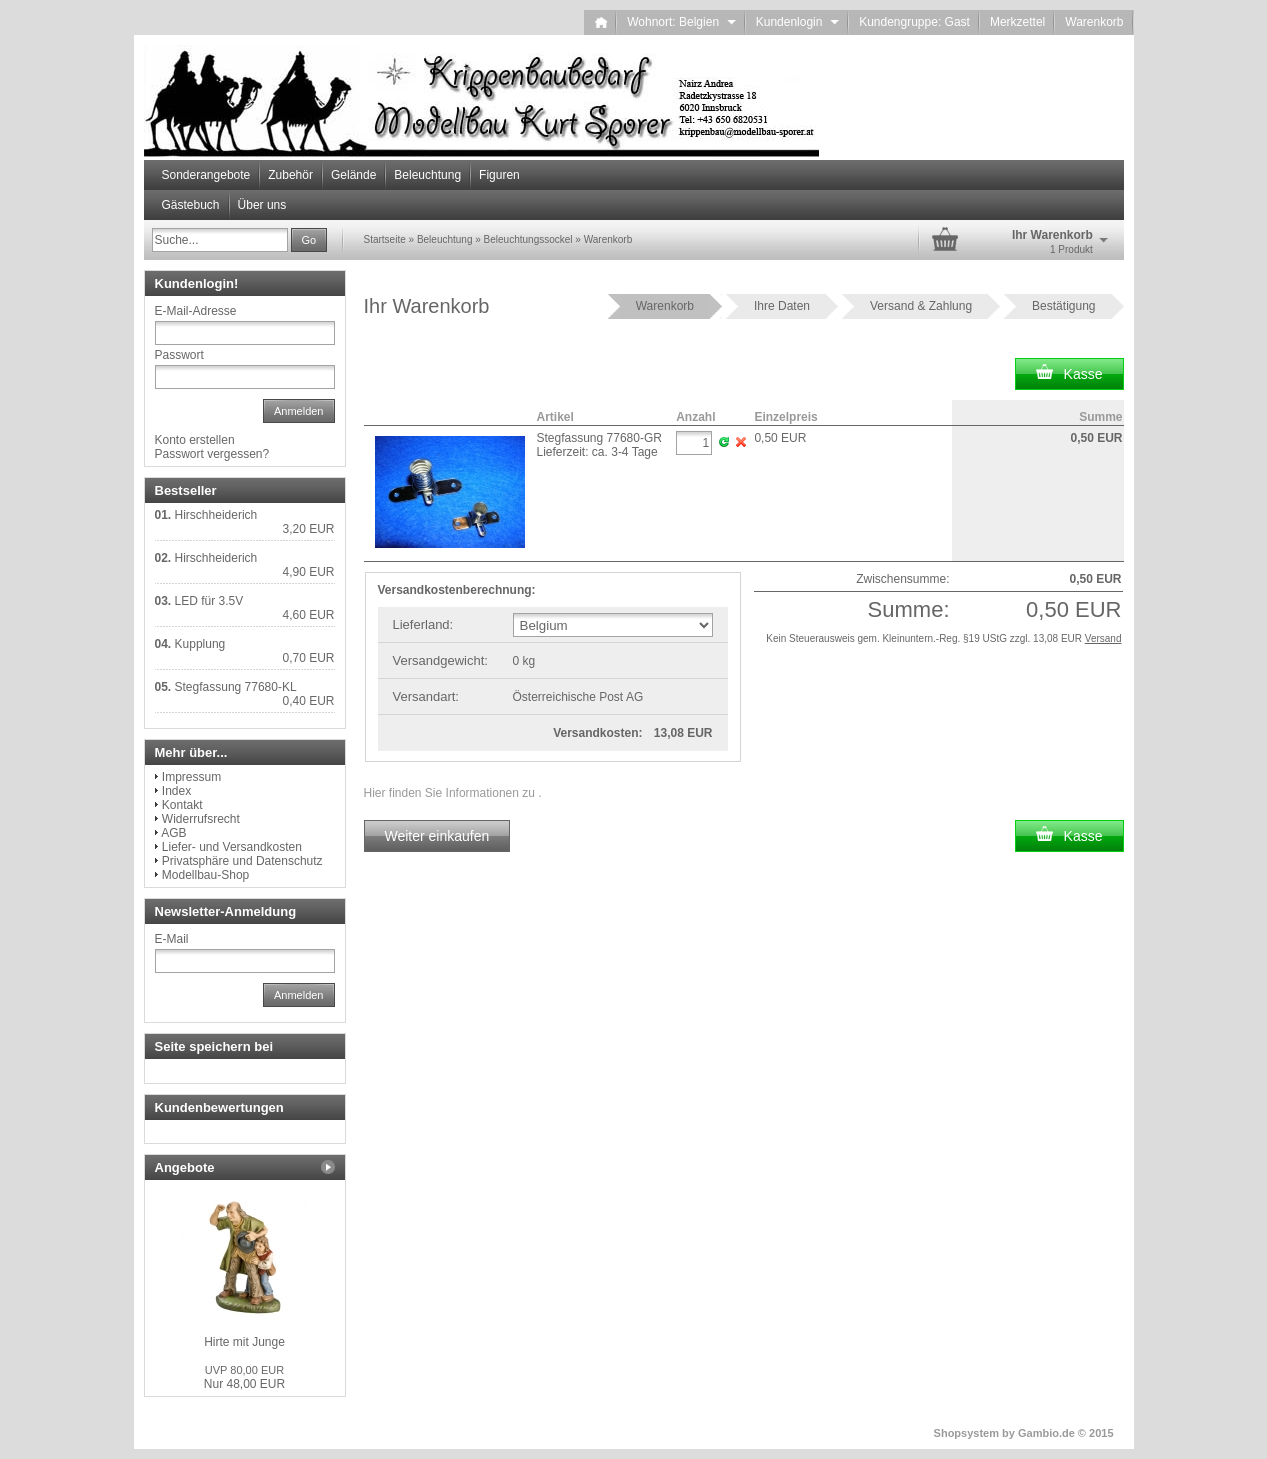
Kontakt (182, 805)
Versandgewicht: (440, 660)
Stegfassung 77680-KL (236, 687)
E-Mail (172, 939)
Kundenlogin (797, 22)
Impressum (191, 777)
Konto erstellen (195, 440)
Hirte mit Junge (244, 1342)
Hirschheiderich (216, 515)
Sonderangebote (206, 175)
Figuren (499, 175)
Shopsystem (966, 1433)
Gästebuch (191, 205)
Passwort (179, 355)
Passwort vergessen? (212, 454)
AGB (173, 833)
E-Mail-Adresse (196, 311)
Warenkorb (1094, 22)
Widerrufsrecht (201, 819)
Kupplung (200, 644)
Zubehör (290, 175)
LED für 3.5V (209, 601)
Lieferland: (423, 624)
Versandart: (426, 696)
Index (176, 791)
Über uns (262, 205)
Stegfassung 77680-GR (599, 438)
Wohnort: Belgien (681, 22)
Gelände (353, 175)
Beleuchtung (427, 175)
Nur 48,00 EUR (244, 1377)
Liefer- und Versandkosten (232, 847)
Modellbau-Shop (205, 875)
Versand (1103, 638)
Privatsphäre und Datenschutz (242, 861)
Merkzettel (1017, 22)
